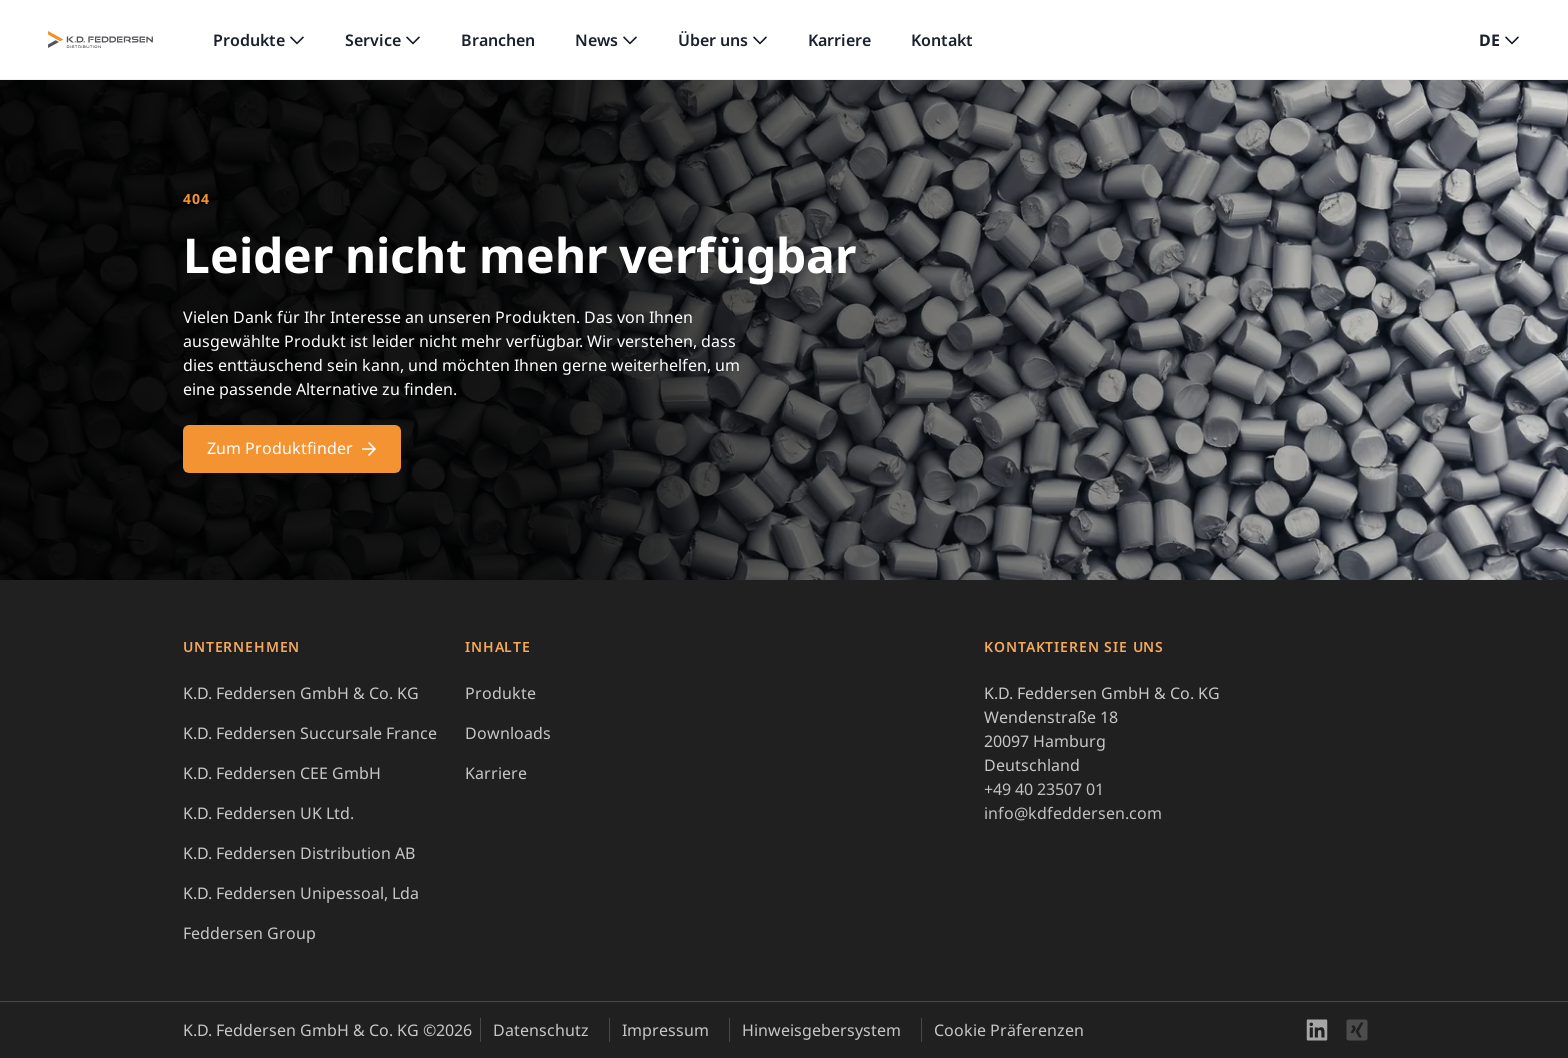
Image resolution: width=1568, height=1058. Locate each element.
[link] (259, 40)
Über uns (713, 40)
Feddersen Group (249, 933)
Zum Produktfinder (292, 448)
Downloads (508, 733)
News (596, 40)
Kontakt (942, 40)
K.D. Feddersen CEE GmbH (282, 773)
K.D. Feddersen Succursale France (310, 733)
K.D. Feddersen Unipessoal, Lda (301, 893)
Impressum (665, 1030)
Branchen (498, 40)
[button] (1499, 40)
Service (373, 40)
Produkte (249, 40)
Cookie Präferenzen (1009, 1030)
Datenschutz (541, 1030)
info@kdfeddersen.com (1073, 813)
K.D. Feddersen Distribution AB (299, 853)
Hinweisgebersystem (821, 1030)
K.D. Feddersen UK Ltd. (268, 813)
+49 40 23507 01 (1044, 789)
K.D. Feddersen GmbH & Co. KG (301, 693)
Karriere (839, 40)
